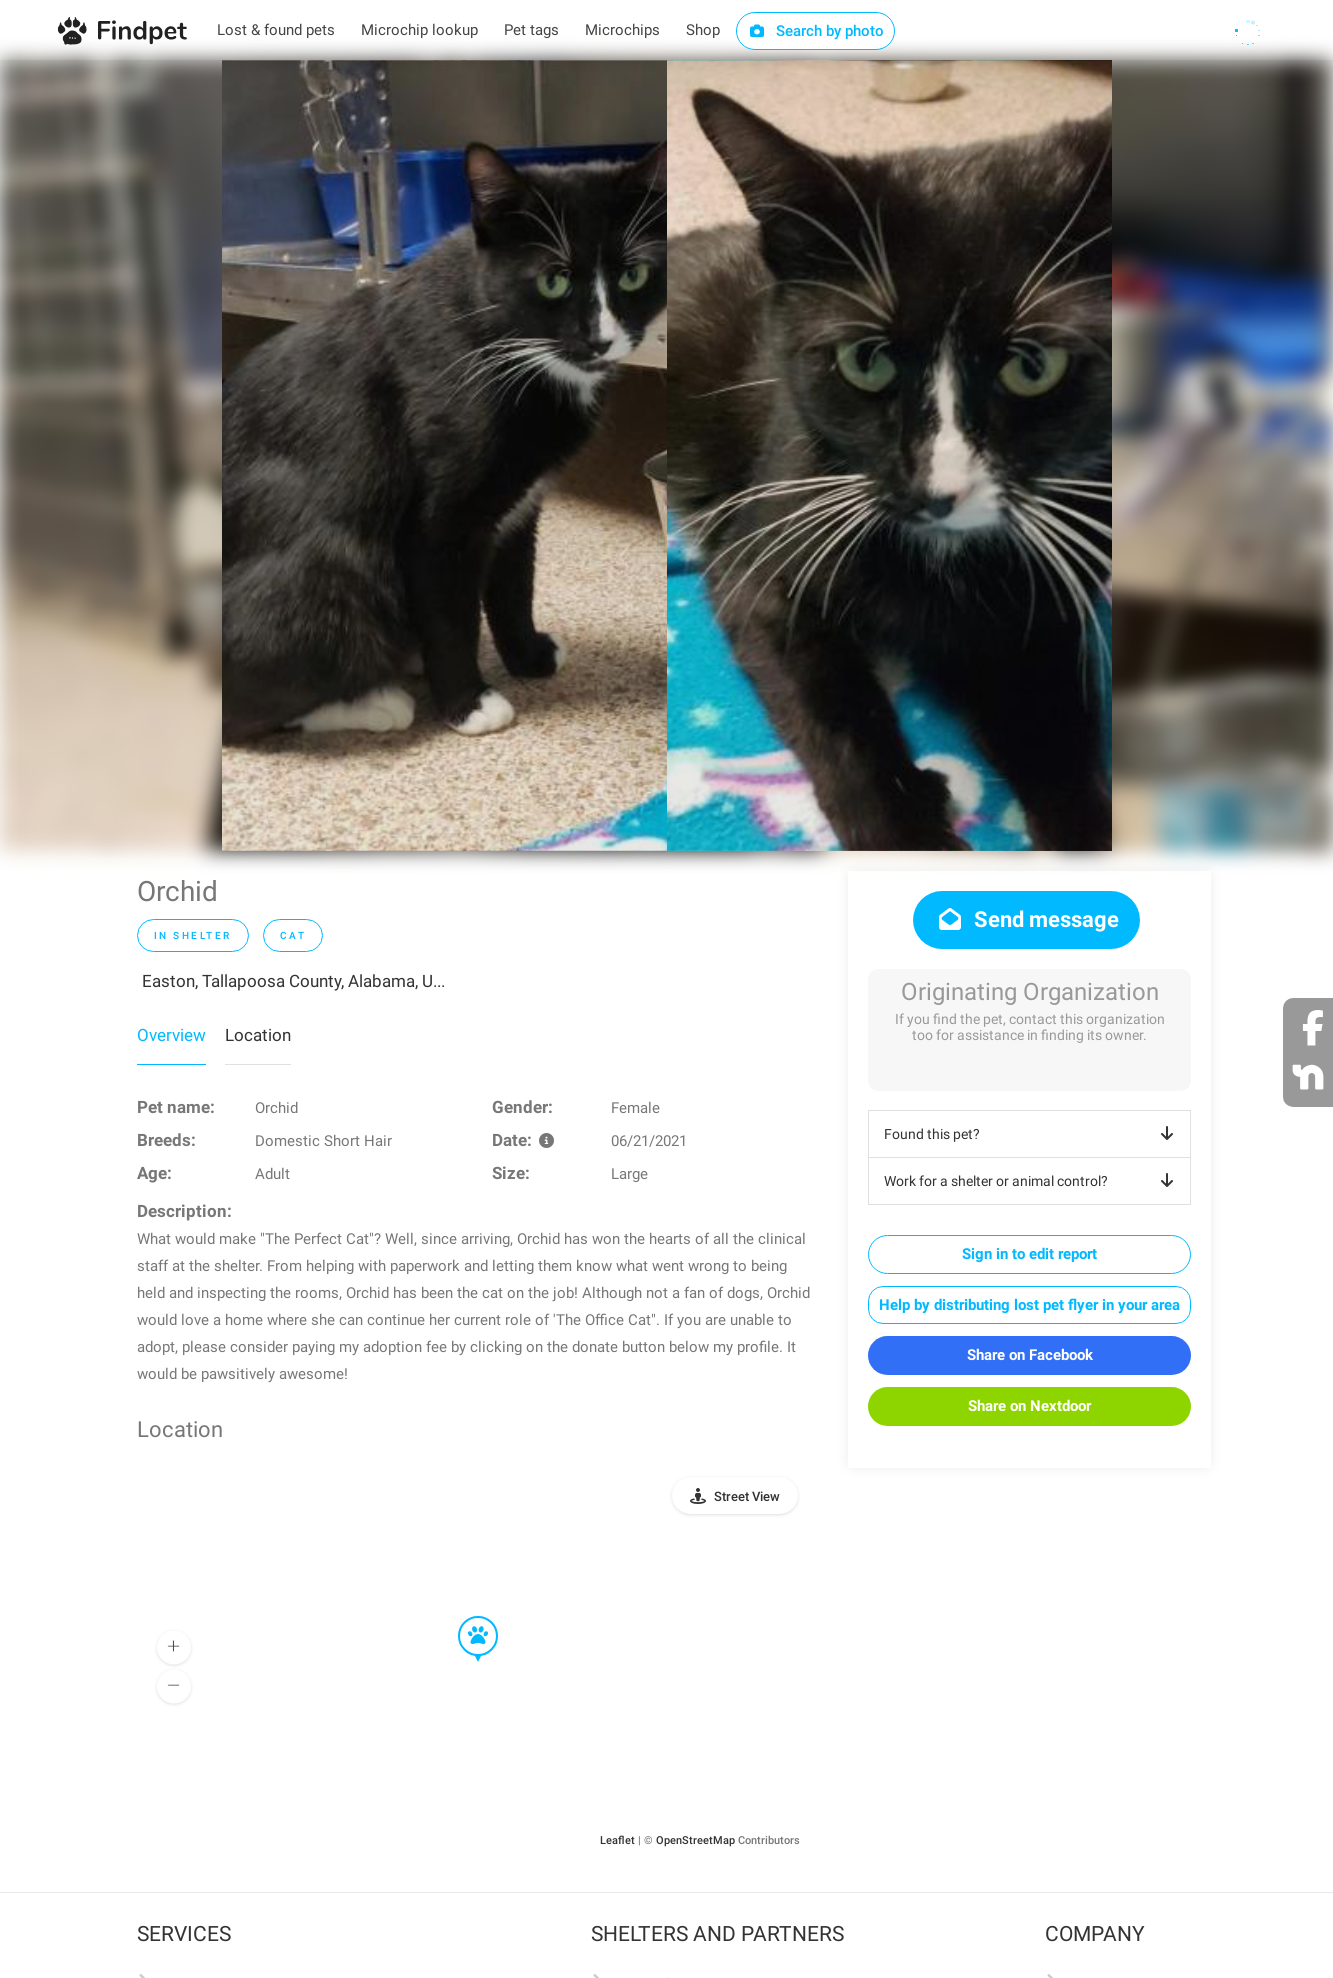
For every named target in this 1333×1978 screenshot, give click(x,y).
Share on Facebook (1030, 1355)
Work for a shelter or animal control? (1032, 1181)
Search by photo (815, 31)
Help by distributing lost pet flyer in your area (1029, 1305)
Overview (171, 1035)
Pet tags (531, 30)
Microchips (622, 30)
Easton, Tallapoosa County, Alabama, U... (293, 981)
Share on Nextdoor (1029, 1406)
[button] (464, 1617)
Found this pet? (1032, 1134)
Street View (747, 1496)
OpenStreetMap (695, 1840)
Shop (703, 30)
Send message (1026, 919)
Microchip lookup (419, 30)
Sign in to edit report (1029, 1254)
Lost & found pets (276, 30)
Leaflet (617, 1840)
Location (258, 1035)
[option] (444, 455)
